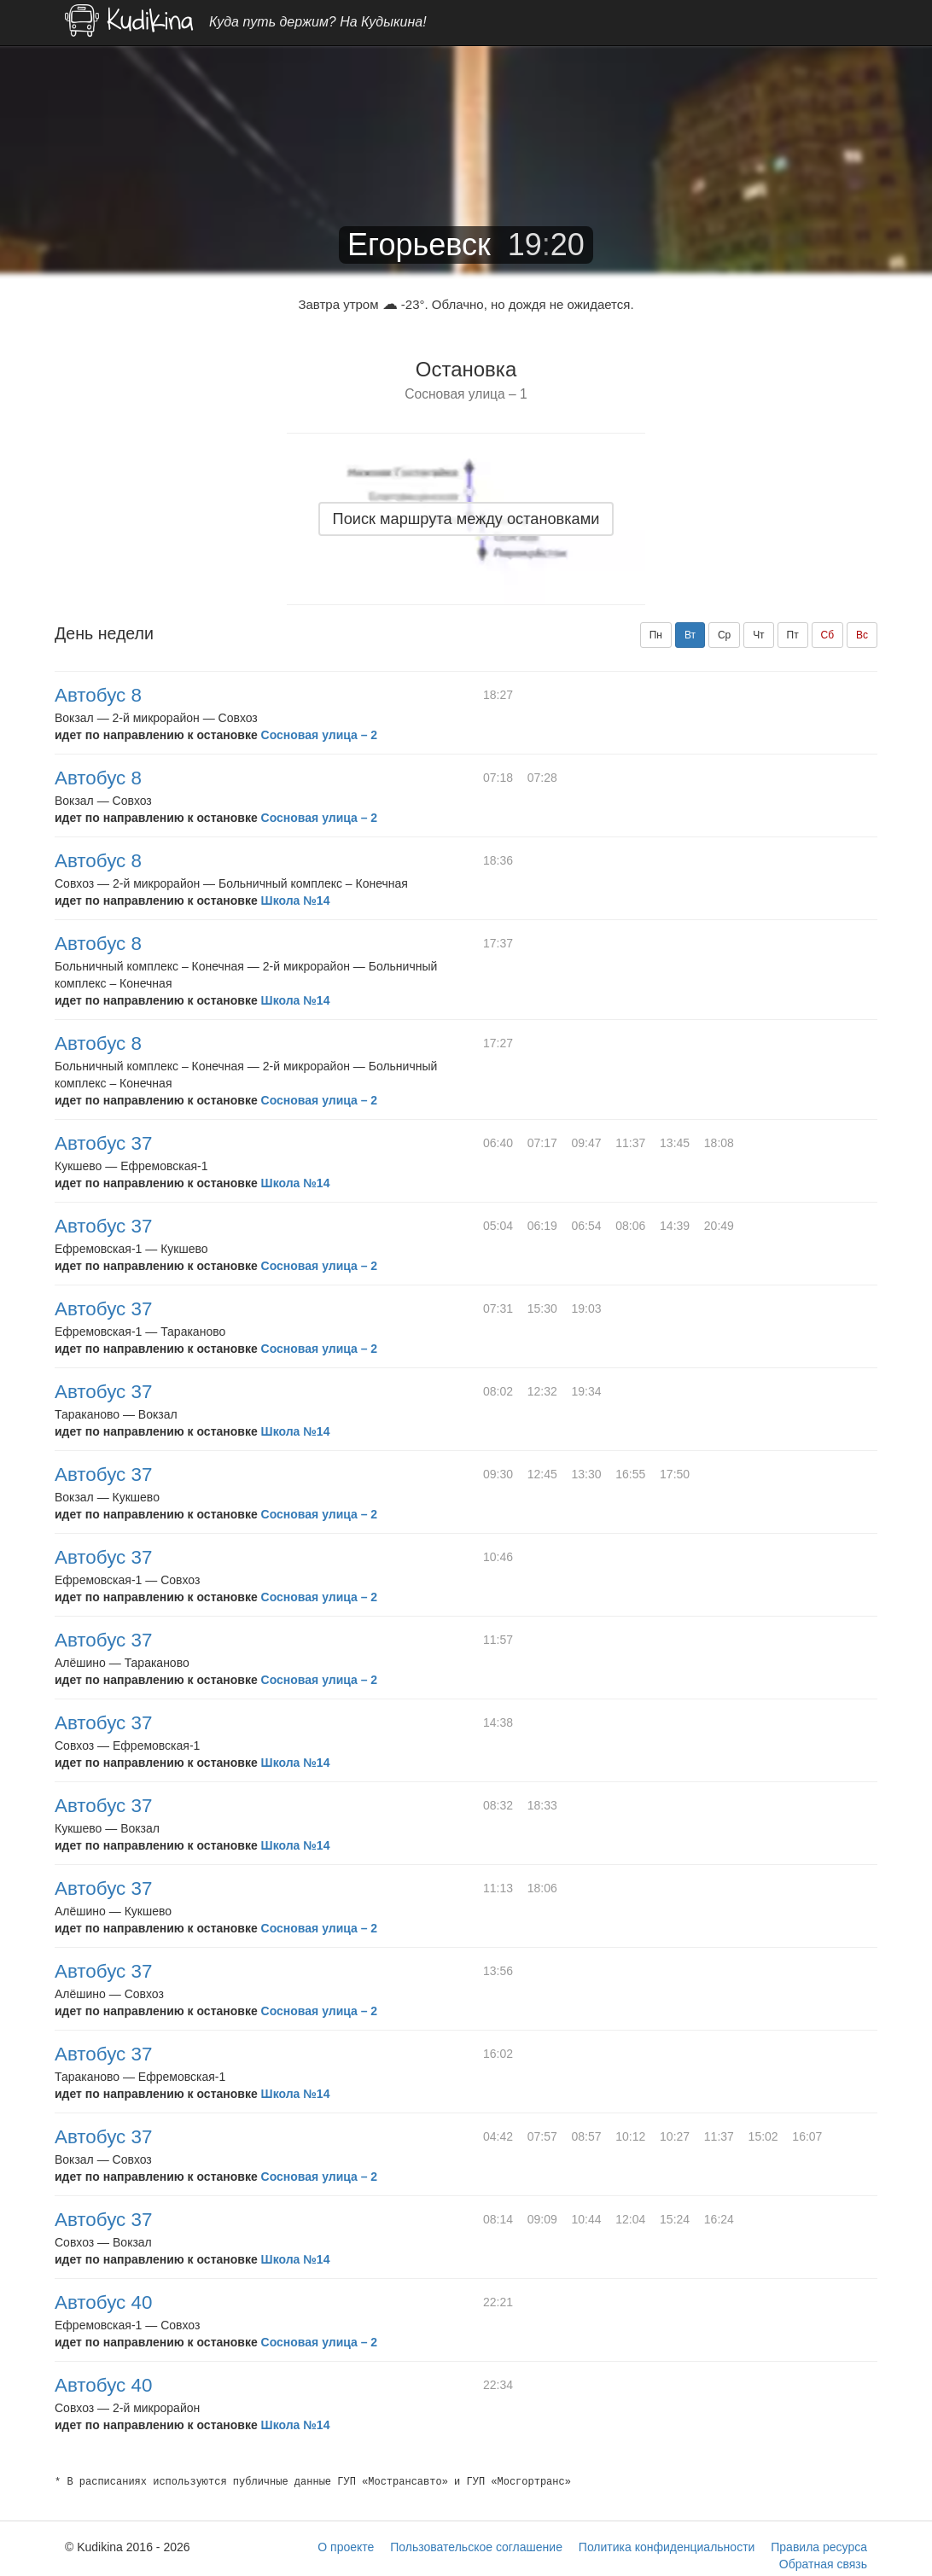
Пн (655, 635)
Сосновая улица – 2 (319, 735)
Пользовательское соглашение (476, 2547)
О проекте (345, 2547)
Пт (793, 635)
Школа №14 (295, 900)
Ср (724, 635)
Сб (828, 635)
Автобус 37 (103, 1143)
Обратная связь (823, 2564)
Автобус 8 (98, 695)
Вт (690, 635)
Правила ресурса (819, 2547)
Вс (862, 635)
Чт (759, 635)
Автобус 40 (103, 2302)
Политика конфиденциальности (667, 2547)
